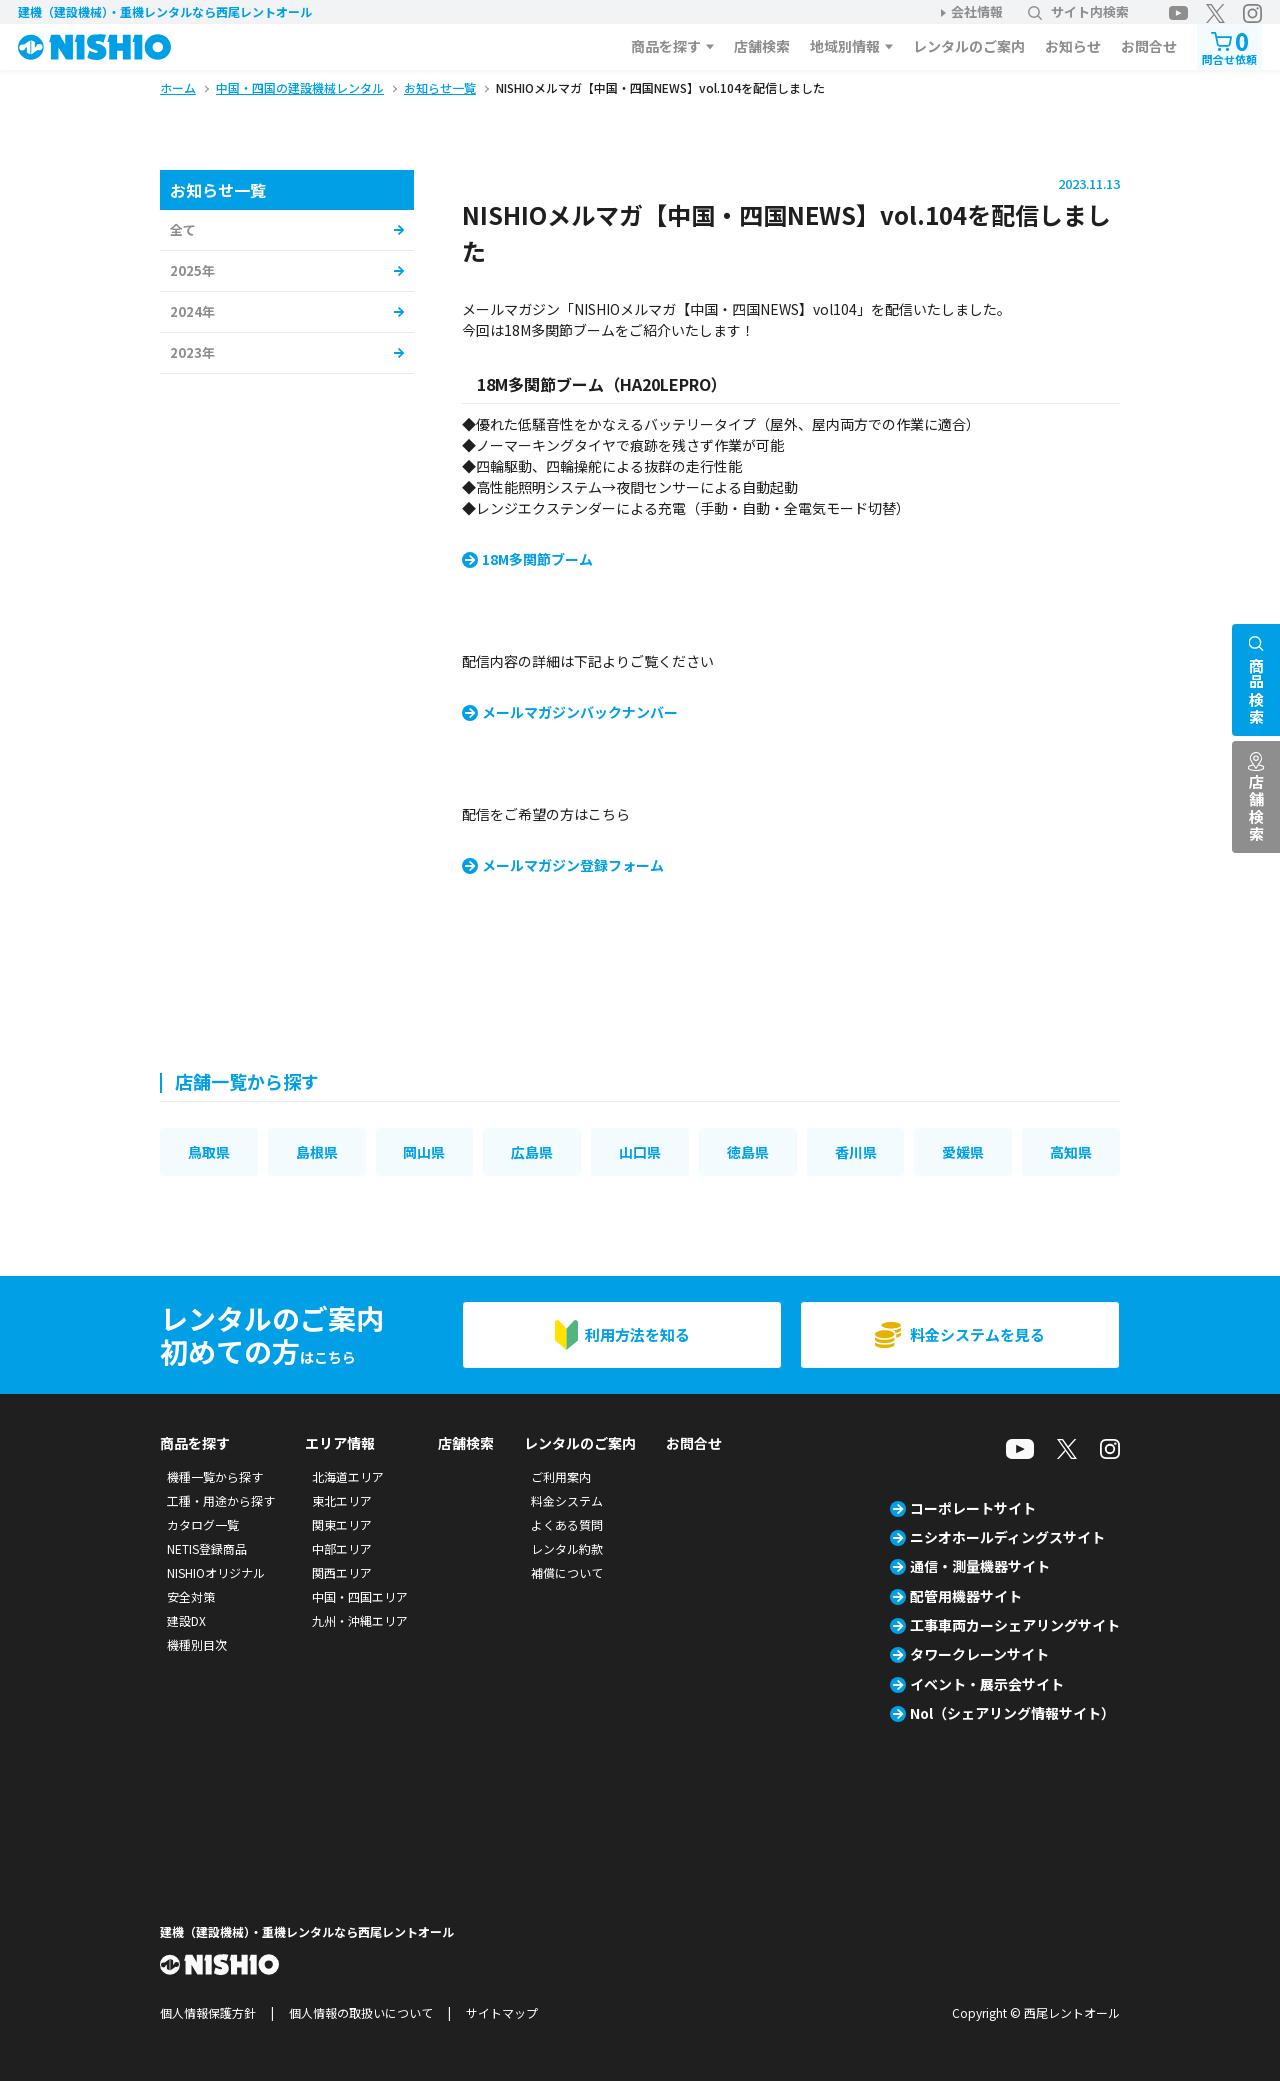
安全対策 (191, 1596)
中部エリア (342, 1548)
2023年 (192, 352)
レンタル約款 (567, 1548)
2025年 (192, 270)
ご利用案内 (561, 1476)
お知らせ (1073, 46)
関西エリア (342, 1572)
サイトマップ (502, 2012)
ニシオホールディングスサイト (1007, 1537)
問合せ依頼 (1229, 45)
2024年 (192, 311)
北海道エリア (348, 1476)
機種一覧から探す (215, 1476)
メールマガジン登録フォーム (573, 865)
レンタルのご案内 (969, 46)
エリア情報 (340, 1443)
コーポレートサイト (973, 1508)
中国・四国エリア (360, 1596)
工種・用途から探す (221, 1500)
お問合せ (1149, 46)
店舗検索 (762, 46)
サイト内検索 (1078, 11)
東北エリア (342, 1500)
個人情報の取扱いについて (361, 2012)
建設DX (186, 1620)
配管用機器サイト (966, 1596)
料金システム (567, 1500)
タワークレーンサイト (979, 1654)
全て (183, 229)
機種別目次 (197, 1644)
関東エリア (342, 1524)
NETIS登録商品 (207, 1548)
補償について (567, 1572)
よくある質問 (567, 1524)
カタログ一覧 (203, 1524)
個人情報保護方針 (208, 2012)
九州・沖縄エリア (360, 1620)
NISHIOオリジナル (216, 1572)
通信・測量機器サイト (980, 1566)
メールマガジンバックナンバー (580, 712)
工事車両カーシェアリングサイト (1015, 1625)
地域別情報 (845, 46)
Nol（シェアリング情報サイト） (1012, 1713)
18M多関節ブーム (537, 559)
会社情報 (977, 11)
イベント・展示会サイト (987, 1684)
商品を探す (666, 46)
